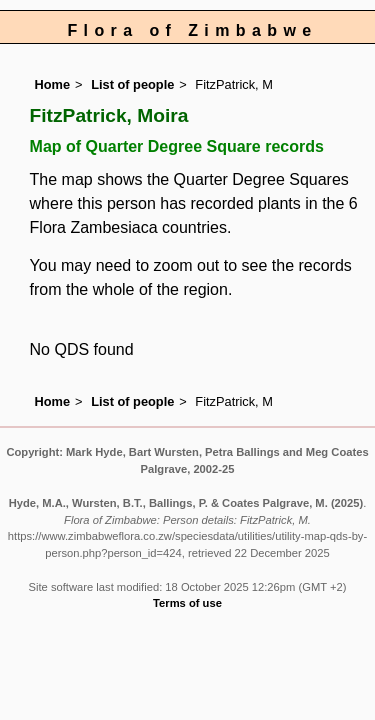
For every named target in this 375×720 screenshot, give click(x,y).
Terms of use (187, 603)
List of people (132, 84)
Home (53, 84)
